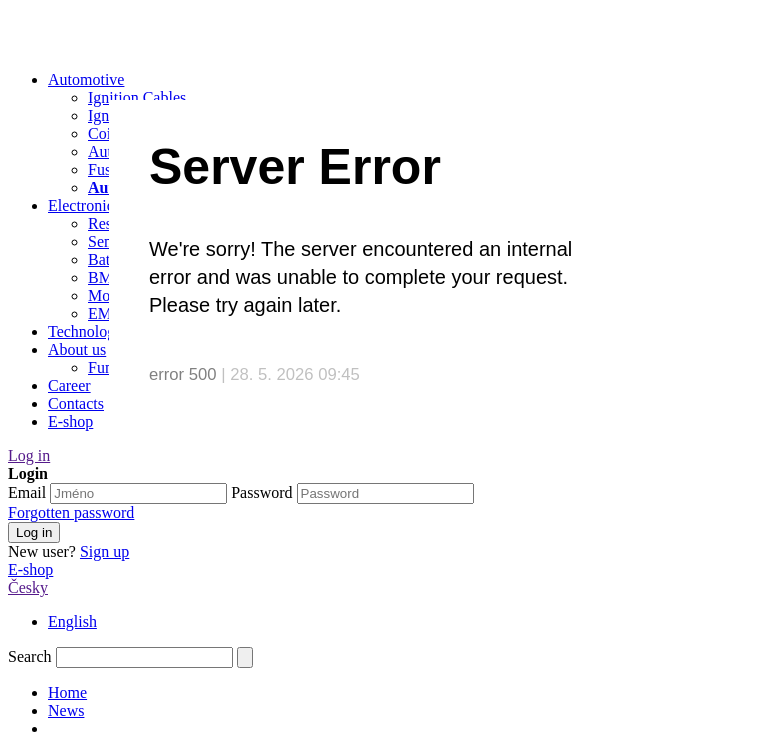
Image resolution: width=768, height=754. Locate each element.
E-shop (30, 569)
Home (67, 692)
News (66, 710)
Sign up (104, 551)
